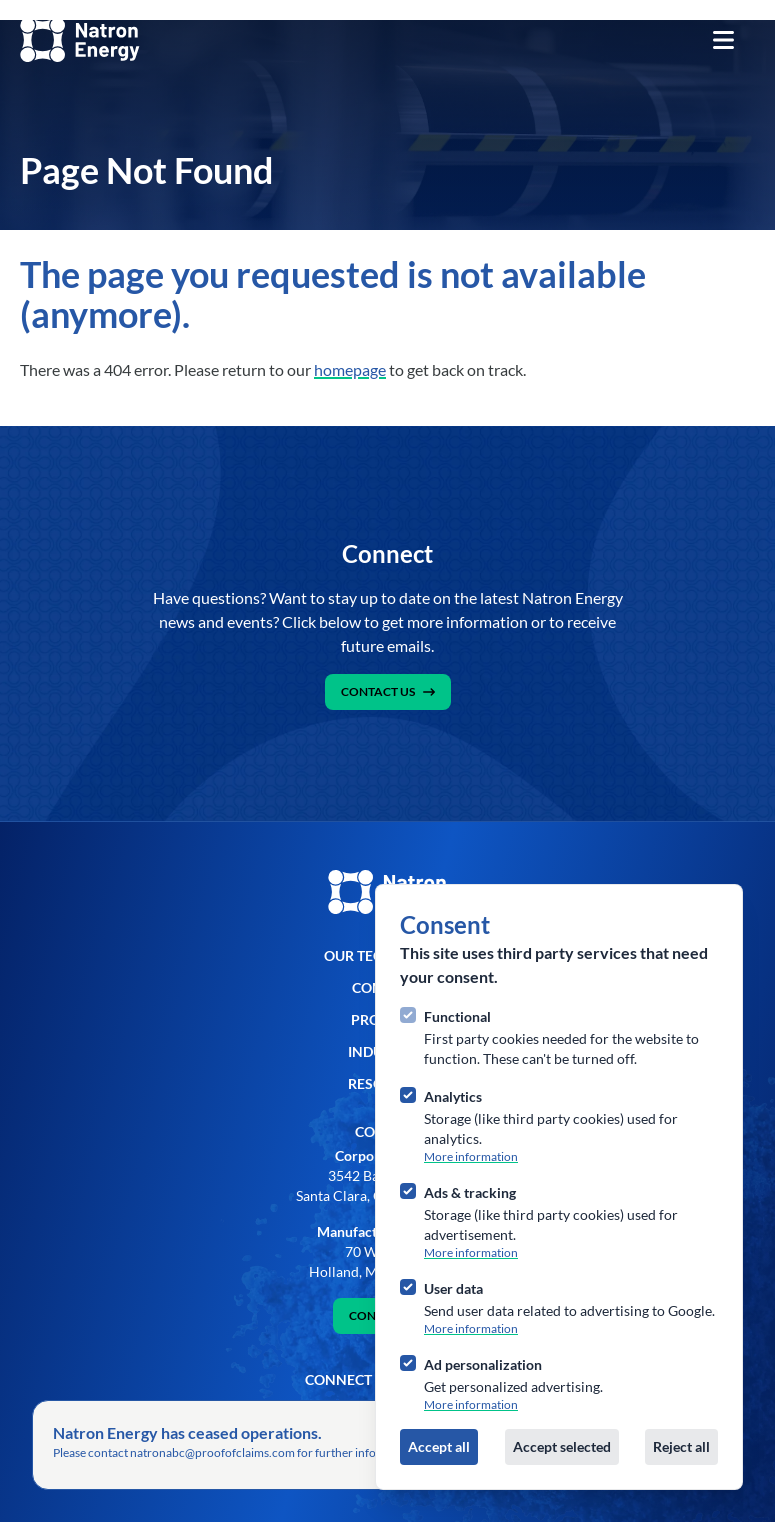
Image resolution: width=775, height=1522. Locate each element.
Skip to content (47, 9)
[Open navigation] (723, 40)
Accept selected (562, 1446)
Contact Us (388, 691)
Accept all (439, 1446)
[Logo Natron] (80, 40)
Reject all (681, 1446)
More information (471, 1156)
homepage (350, 369)
